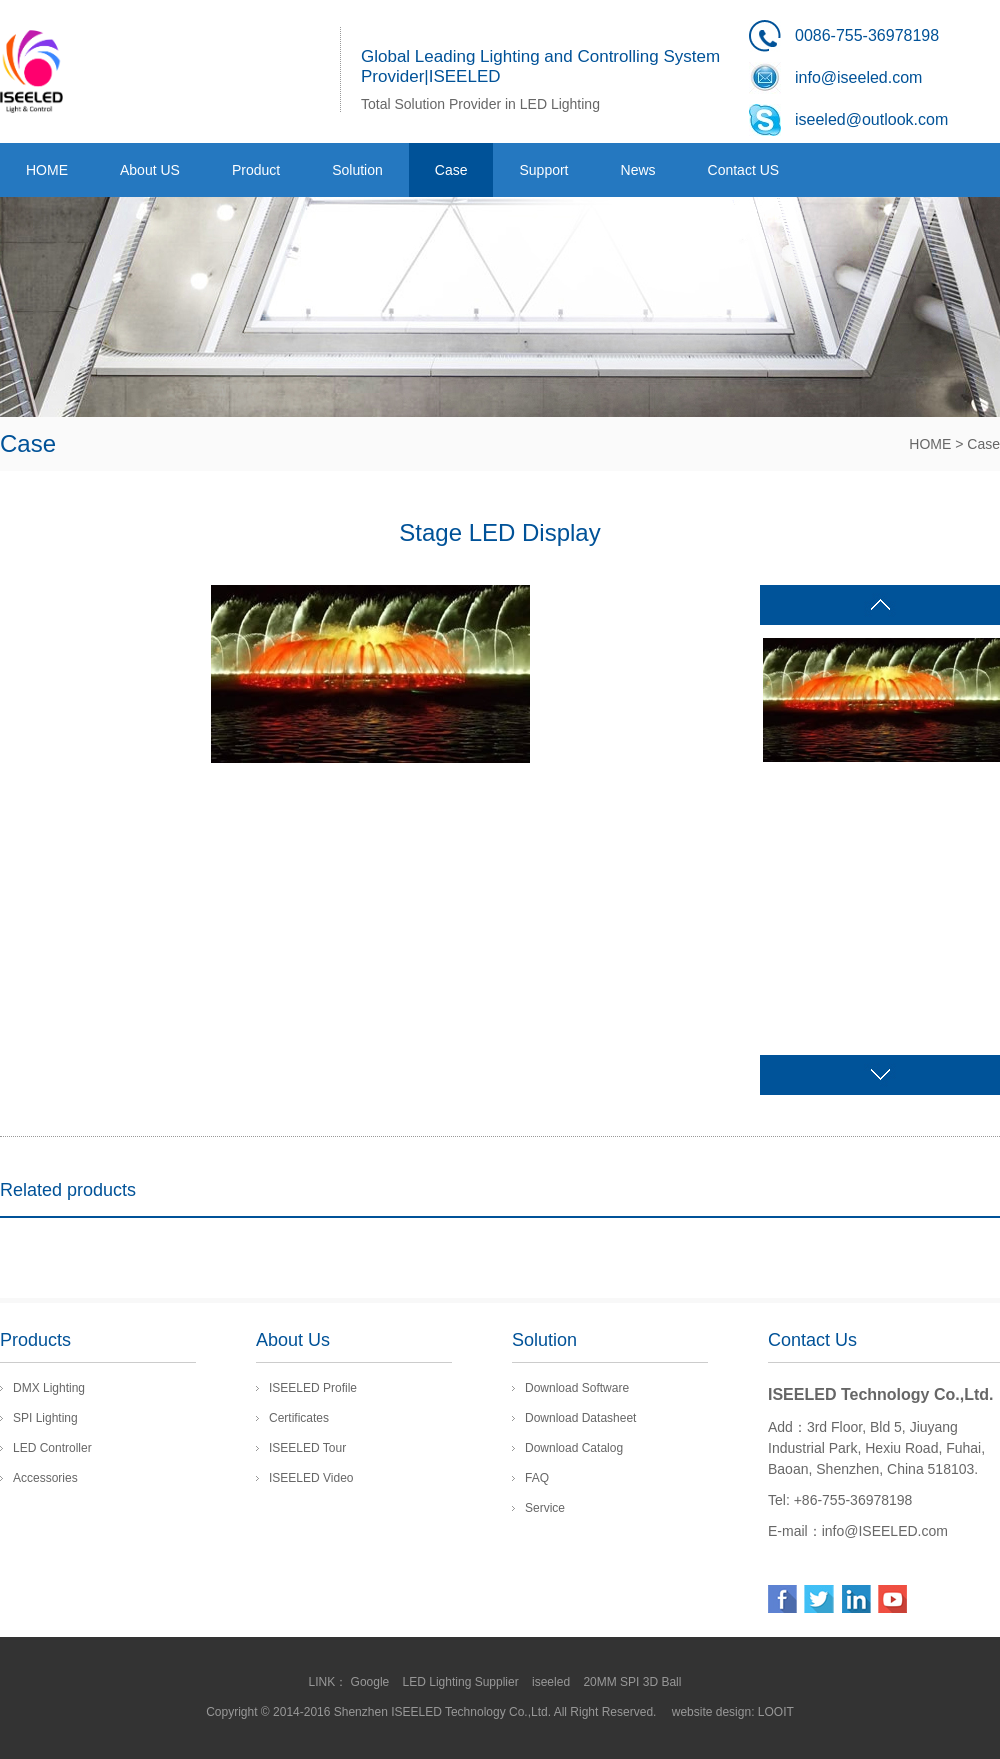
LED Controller (52, 1448)
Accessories (45, 1478)
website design (711, 1712)
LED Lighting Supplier (462, 1682)
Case (983, 444)
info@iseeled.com (858, 77)
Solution (544, 1340)
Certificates (299, 1418)
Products (35, 1340)
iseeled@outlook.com (871, 119)
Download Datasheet (580, 1418)
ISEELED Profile (313, 1388)
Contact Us (812, 1340)
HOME (930, 444)
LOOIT (776, 1712)
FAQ (537, 1478)
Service (545, 1508)
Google (372, 1682)
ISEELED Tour (307, 1448)
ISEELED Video (311, 1478)
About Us (293, 1340)
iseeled (552, 1682)
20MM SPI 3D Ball (633, 1682)
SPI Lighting (45, 1418)
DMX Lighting (49, 1388)
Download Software (577, 1388)
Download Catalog (574, 1448)
